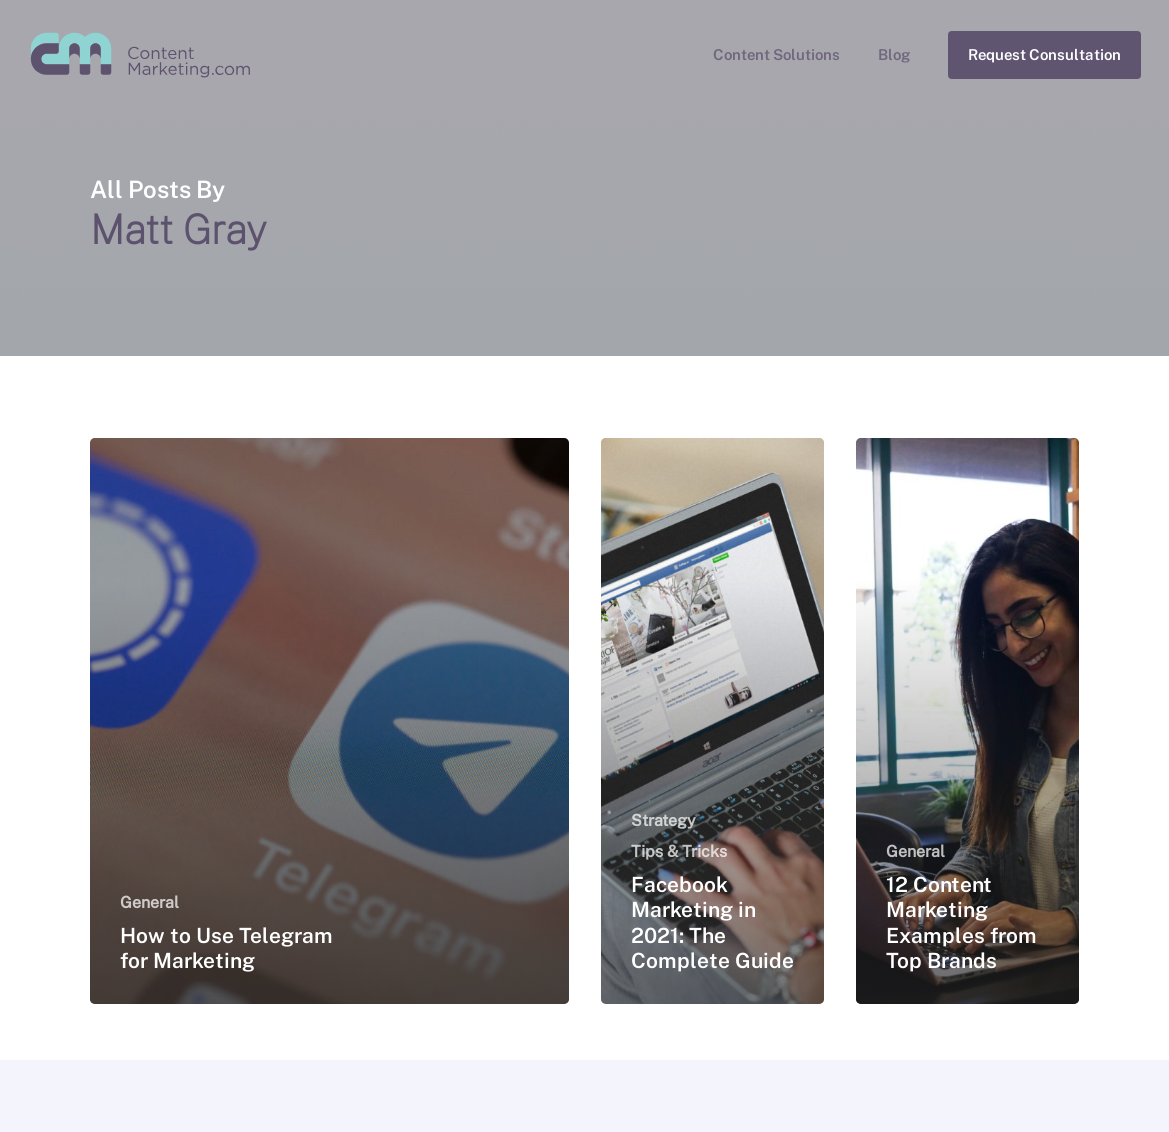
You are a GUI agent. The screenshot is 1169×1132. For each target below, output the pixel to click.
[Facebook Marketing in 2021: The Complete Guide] (712, 721)
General (149, 902)
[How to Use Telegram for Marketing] (329, 721)
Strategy (663, 820)
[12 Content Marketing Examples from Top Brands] (967, 721)
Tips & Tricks (679, 851)
